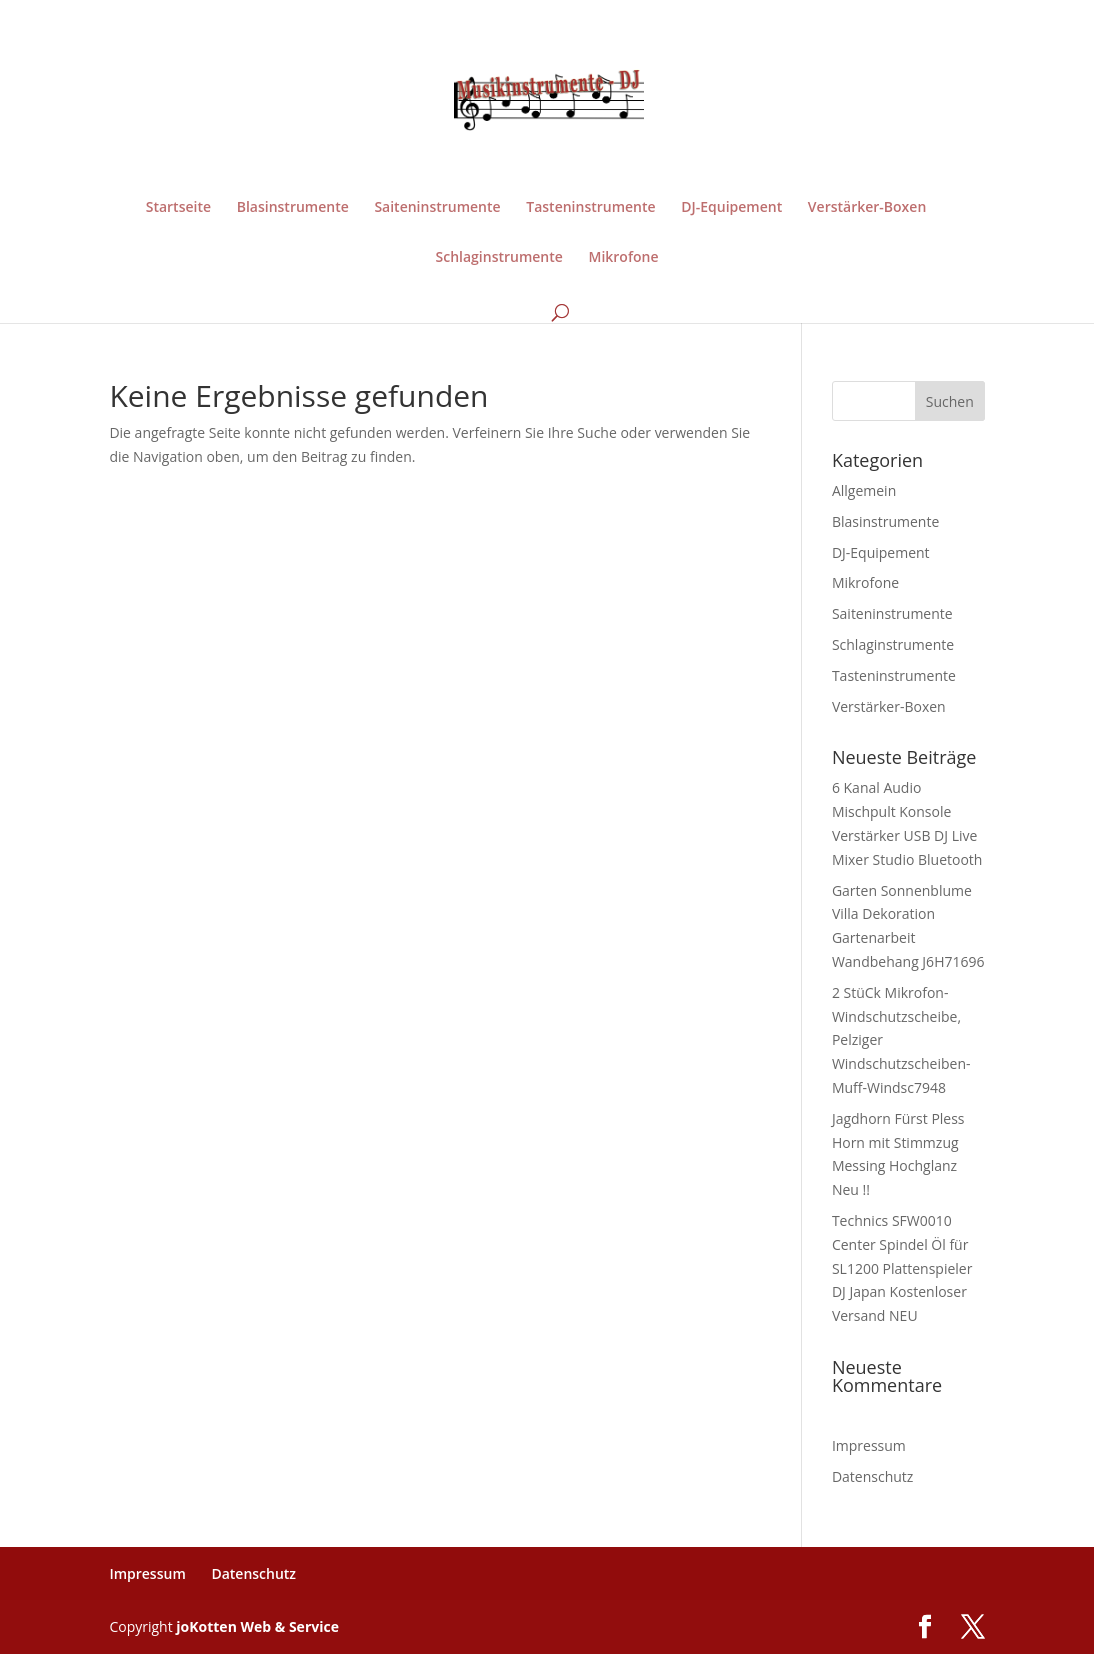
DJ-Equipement (731, 208)
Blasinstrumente (293, 208)
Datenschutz (872, 1476)
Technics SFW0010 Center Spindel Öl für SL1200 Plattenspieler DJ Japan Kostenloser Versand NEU (902, 1268)
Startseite (178, 208)
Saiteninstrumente (437, 208)
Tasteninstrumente (590, 208)
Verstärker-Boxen (867, 208)
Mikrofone (624, 258)
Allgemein (864, 490)
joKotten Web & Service (257, 1626)
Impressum (869, 1445)
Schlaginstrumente (499, 258)
